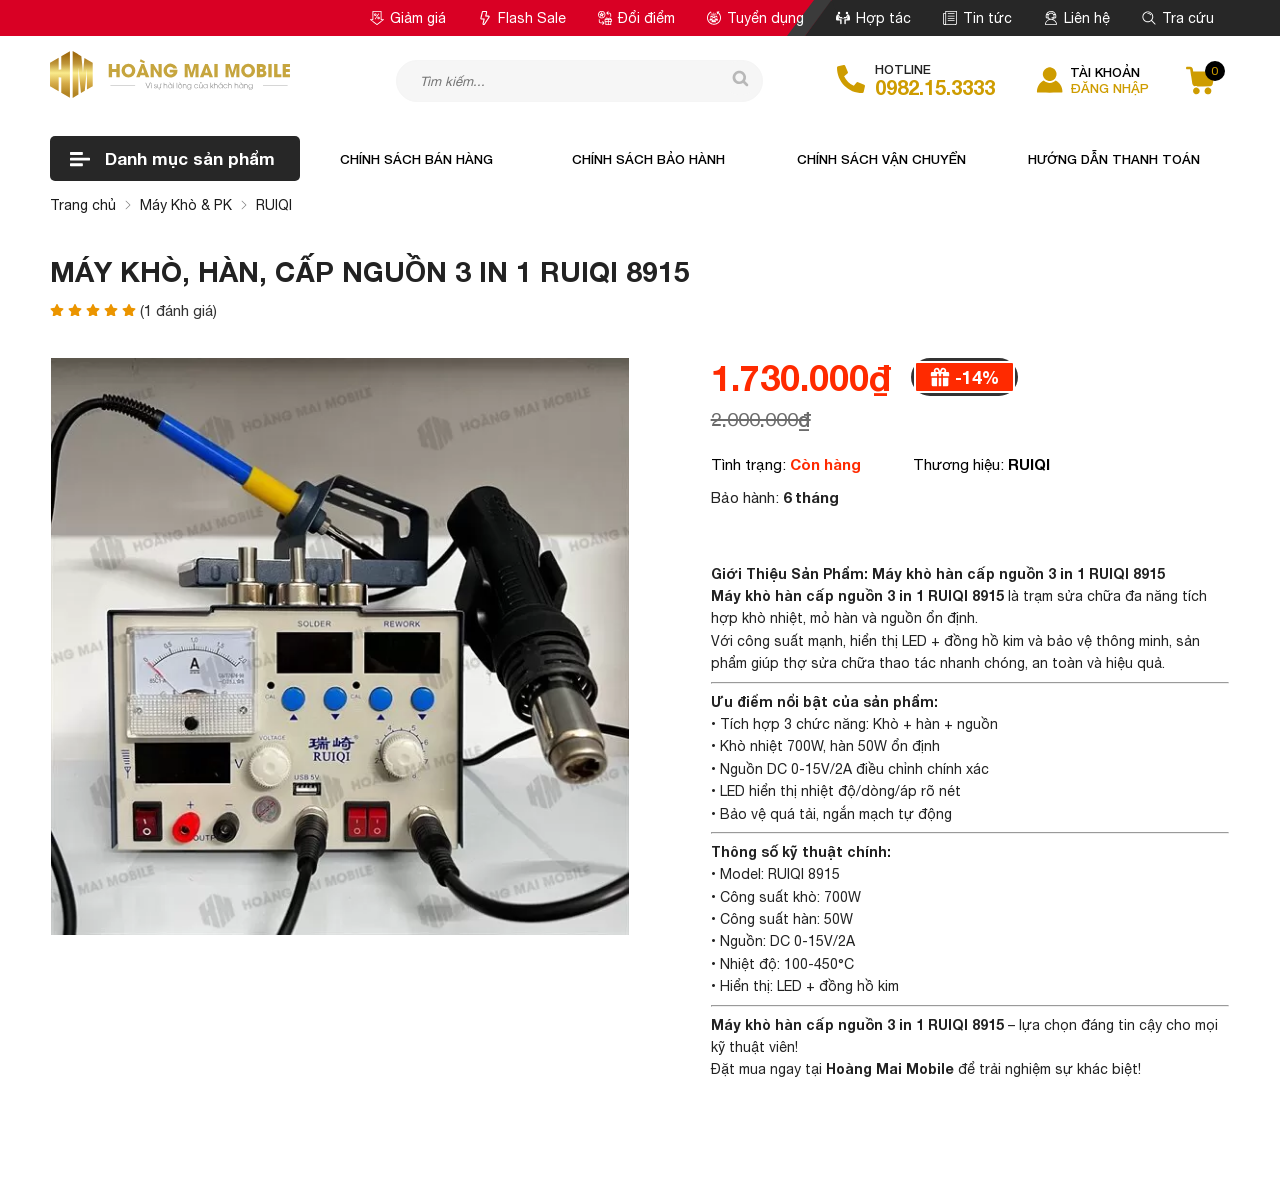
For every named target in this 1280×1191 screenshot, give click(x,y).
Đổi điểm (636, 18)
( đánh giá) (178, 310)
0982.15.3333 (935, 87)
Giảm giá (408, 18)
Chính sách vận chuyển (881, 159)
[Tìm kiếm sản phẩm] (579, 81)
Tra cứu (1178, 18)
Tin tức (977, 18)
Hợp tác (873, 18)
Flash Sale (522, 18)
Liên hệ (1077, 18)
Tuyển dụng (755, 18)
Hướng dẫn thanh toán (1114, 159)
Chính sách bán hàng (416, 159)
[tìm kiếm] (733, 80)
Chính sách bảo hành (648, 159)
